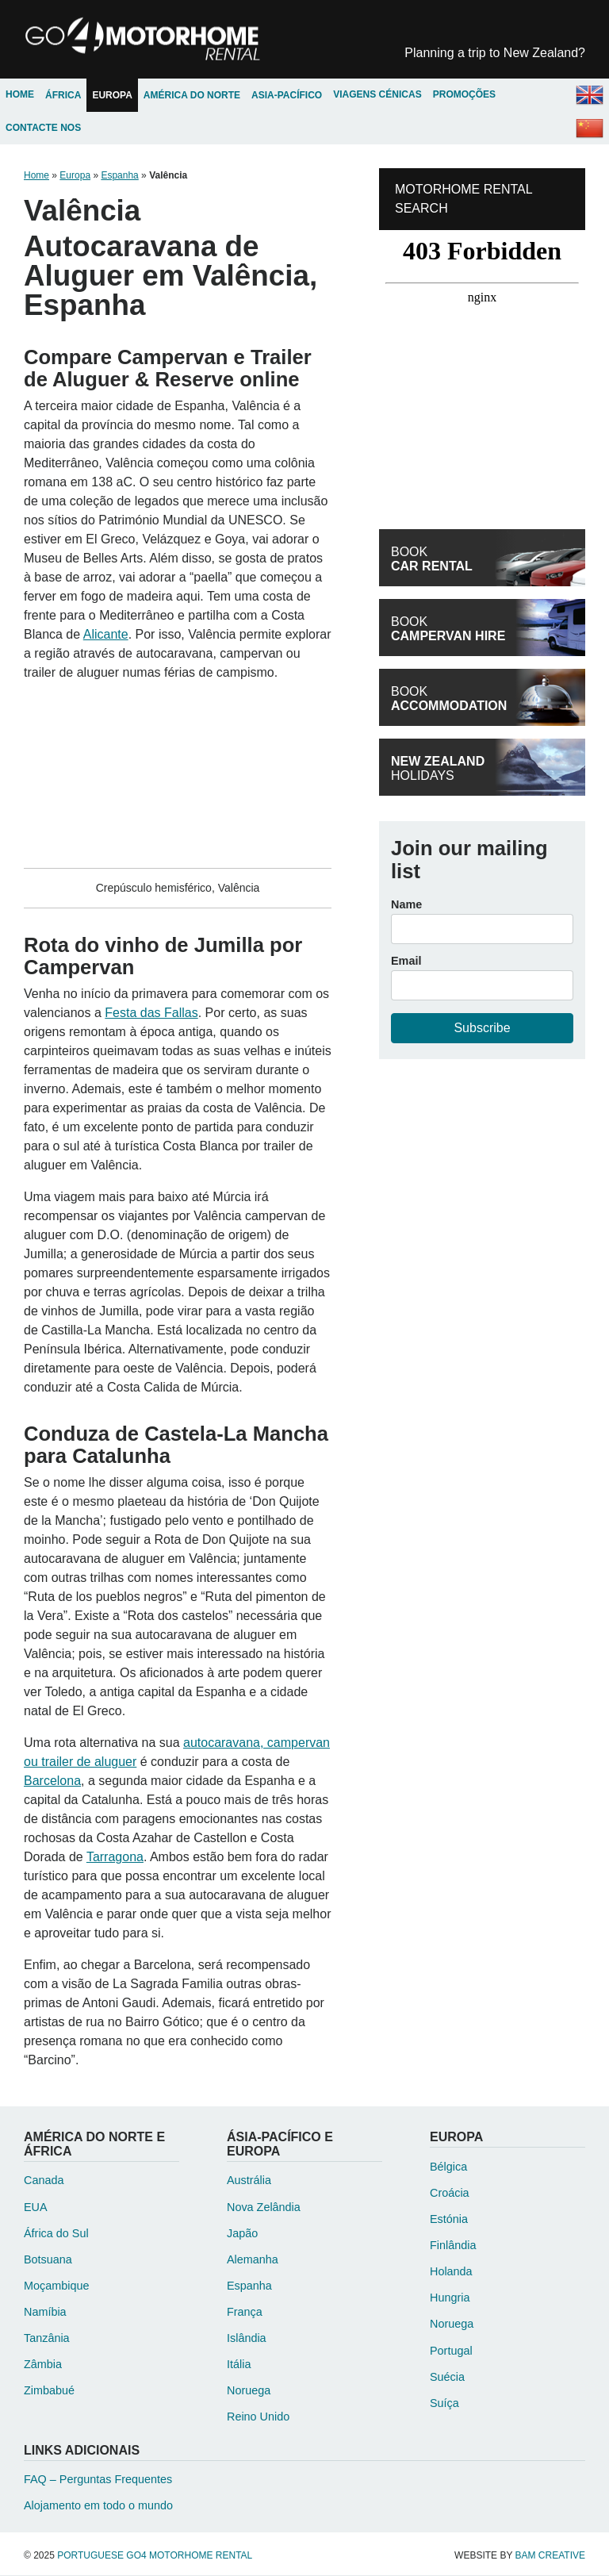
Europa (112, 96)
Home (20, 96)
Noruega (248, 2392)
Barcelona (52, 1782)
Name (406, 906)
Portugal (451, 2351)
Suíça (444, 2403)
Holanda (451, 2273)
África (63, 96)
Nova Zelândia (264, 2208)
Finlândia (453, 2246)
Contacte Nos (43, 129)
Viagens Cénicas (377, 96)
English (589, 96)
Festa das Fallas (151, 1014)
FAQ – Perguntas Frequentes (98, 2480)
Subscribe (482, 1029)
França (244, 2313)
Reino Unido (258, 2418)
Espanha (119, 176)
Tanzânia (47, 2339)
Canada (43, 2181)
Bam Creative (550, 2556)
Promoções (463, 96)
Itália (239, 2365)
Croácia (449, 2194)
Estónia (449, 2220)
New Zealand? (494, 53)
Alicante (105, 635)
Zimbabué (49, 2392)
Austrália (249, 2181)
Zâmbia (43, 2365)
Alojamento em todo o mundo (98, 2507)
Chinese (589, 129)
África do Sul (56, 2234)
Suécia (447, 2377)
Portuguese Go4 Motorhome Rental (152, 39)
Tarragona (115, 1858)
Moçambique (56, 2286)
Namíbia (45, 2313)
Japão (242, 2234)
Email (406, 962)
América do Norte (192, 96)
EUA (36, 2208)
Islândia (246, 2339)
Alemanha (252, 2260)
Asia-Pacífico (286, 96)
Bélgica (448, 2167)
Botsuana (48, 2260)
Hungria (449, 2299)
